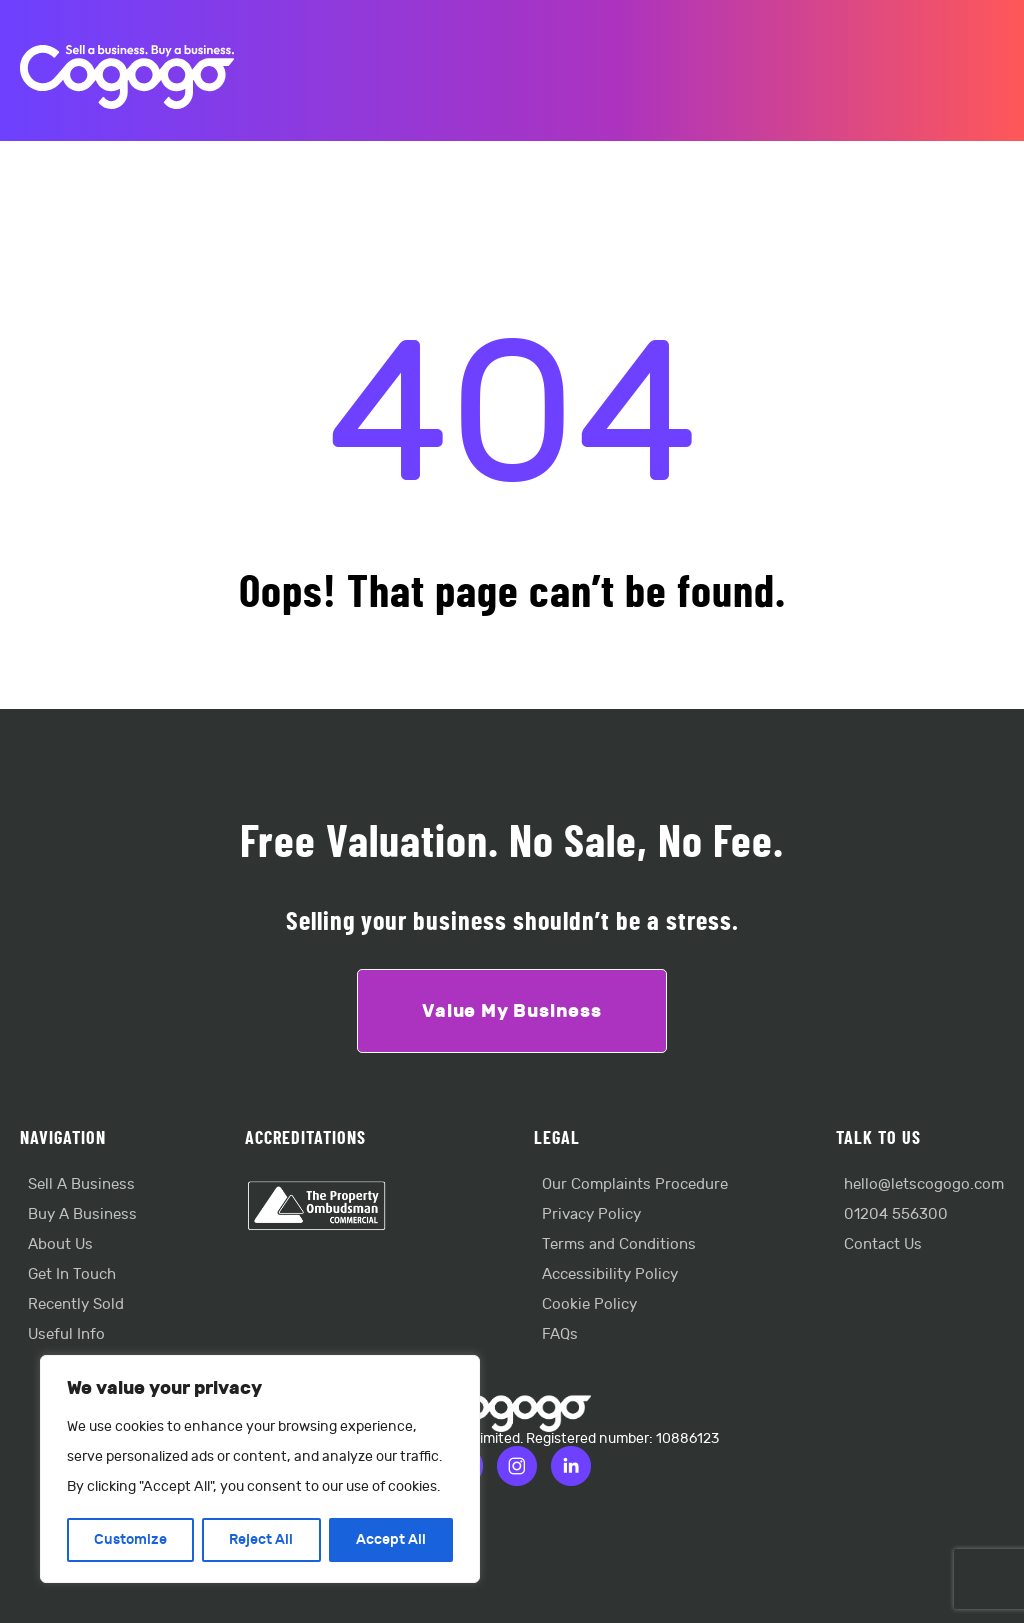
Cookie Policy (589, 1304)
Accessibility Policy (610, 1274)
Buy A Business (82, 1214)
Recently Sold (76, 1304)
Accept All (391, 1539)
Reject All (261, 1539)
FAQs (560, 1334)
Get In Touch (72, 1274)
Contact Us (883, 1244)
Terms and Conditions (619, 1244)
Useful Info (66, 1334)
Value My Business (512, 1011)
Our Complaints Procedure (635, 1184)
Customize (130, 1539)
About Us (60, 1244)
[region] (260, 1469)
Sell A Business (81, 1184)
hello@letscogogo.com (924, 1184)
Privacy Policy (591, 1214)
